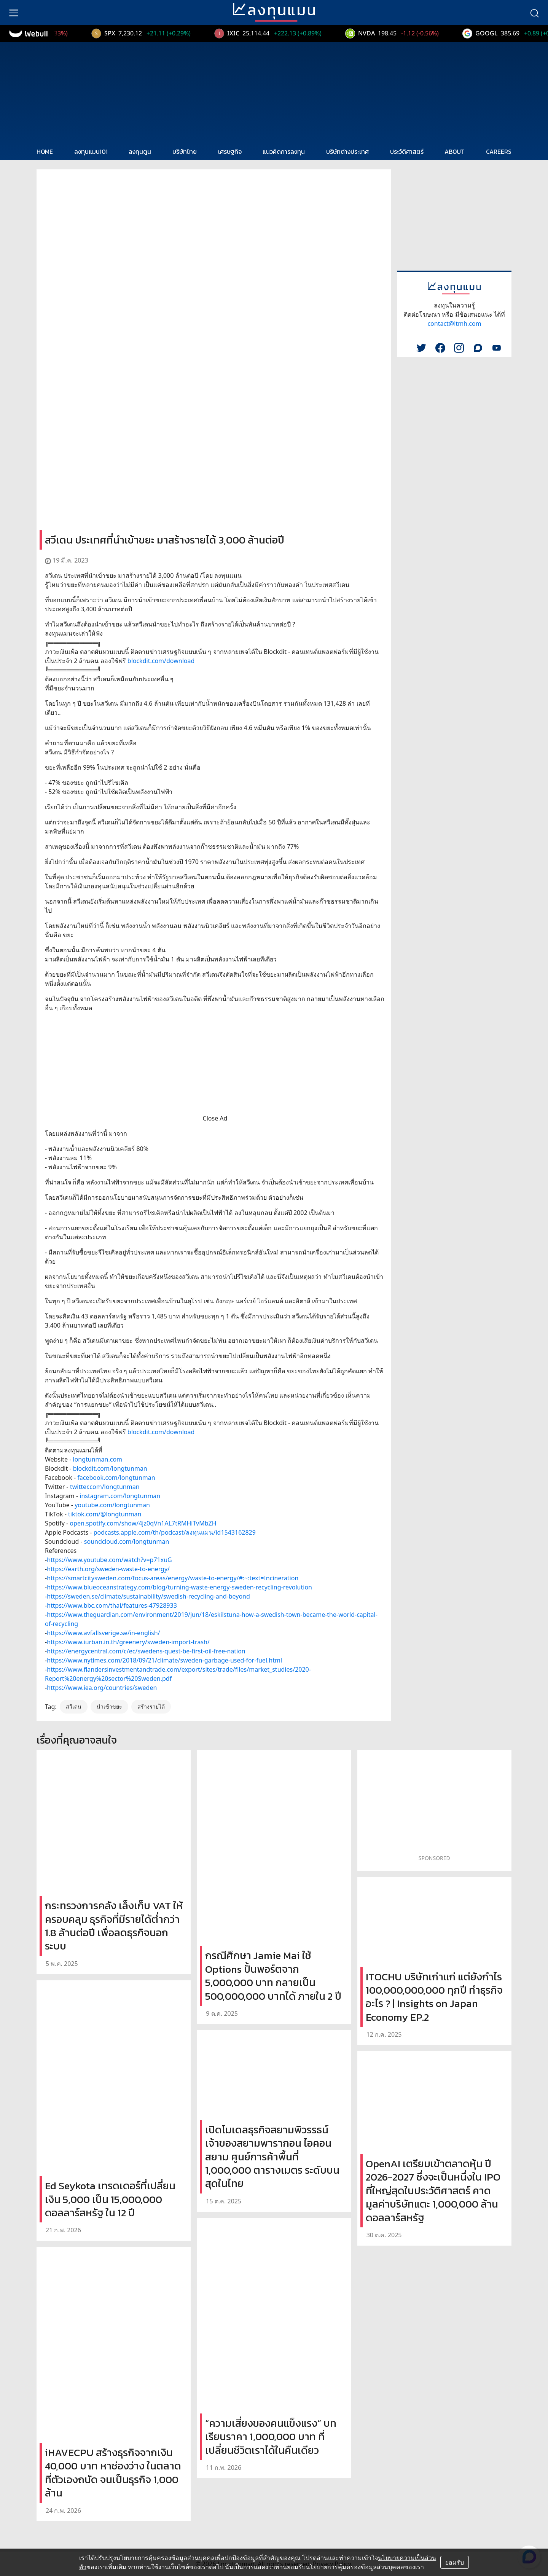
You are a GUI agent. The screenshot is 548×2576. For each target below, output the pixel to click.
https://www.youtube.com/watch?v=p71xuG (109, 1560)
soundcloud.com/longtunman (126, 1541)
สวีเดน (73, 1706)
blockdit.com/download (160, 661)
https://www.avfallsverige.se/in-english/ (103, 1633)
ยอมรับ (454, 2562)
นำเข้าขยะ (109, 1706)
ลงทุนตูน (140, 151)
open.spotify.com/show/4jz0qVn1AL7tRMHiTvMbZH (143, 1523)
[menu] (13, 13)
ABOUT (454, 151)
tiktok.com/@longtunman (104, 1514)
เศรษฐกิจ (230, 151)
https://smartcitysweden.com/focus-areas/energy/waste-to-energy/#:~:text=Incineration (172, 1578)
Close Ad (215, 1118)
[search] (534, 13)
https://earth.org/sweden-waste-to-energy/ (108, 1569)
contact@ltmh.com (454, 323)
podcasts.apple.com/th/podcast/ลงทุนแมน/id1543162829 (175, 1532)
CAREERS (498, 151)
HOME (45, 151)
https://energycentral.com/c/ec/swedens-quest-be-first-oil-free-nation (146, 1651)
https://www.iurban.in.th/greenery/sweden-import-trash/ (128, 1642)
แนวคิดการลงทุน (284, 151)
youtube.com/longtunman (112, 1505)
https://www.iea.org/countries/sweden (102, 1687)
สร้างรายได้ (151, 1706)
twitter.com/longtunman (105, 1486)
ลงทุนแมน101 (91, 151)
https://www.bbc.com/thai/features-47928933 (112, 1605)
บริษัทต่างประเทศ (347, 151)
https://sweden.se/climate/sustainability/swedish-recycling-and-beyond (148, 1596)
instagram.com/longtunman (120, 1496)
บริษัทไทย (184, 151)
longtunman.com (98, 1459)
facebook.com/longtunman (116, 1477)
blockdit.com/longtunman (110, 1468)
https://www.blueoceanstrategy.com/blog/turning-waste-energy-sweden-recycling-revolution (179, 1587)
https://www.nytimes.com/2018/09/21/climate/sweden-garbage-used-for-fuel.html (164, 1660)
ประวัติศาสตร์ (407, 151)
